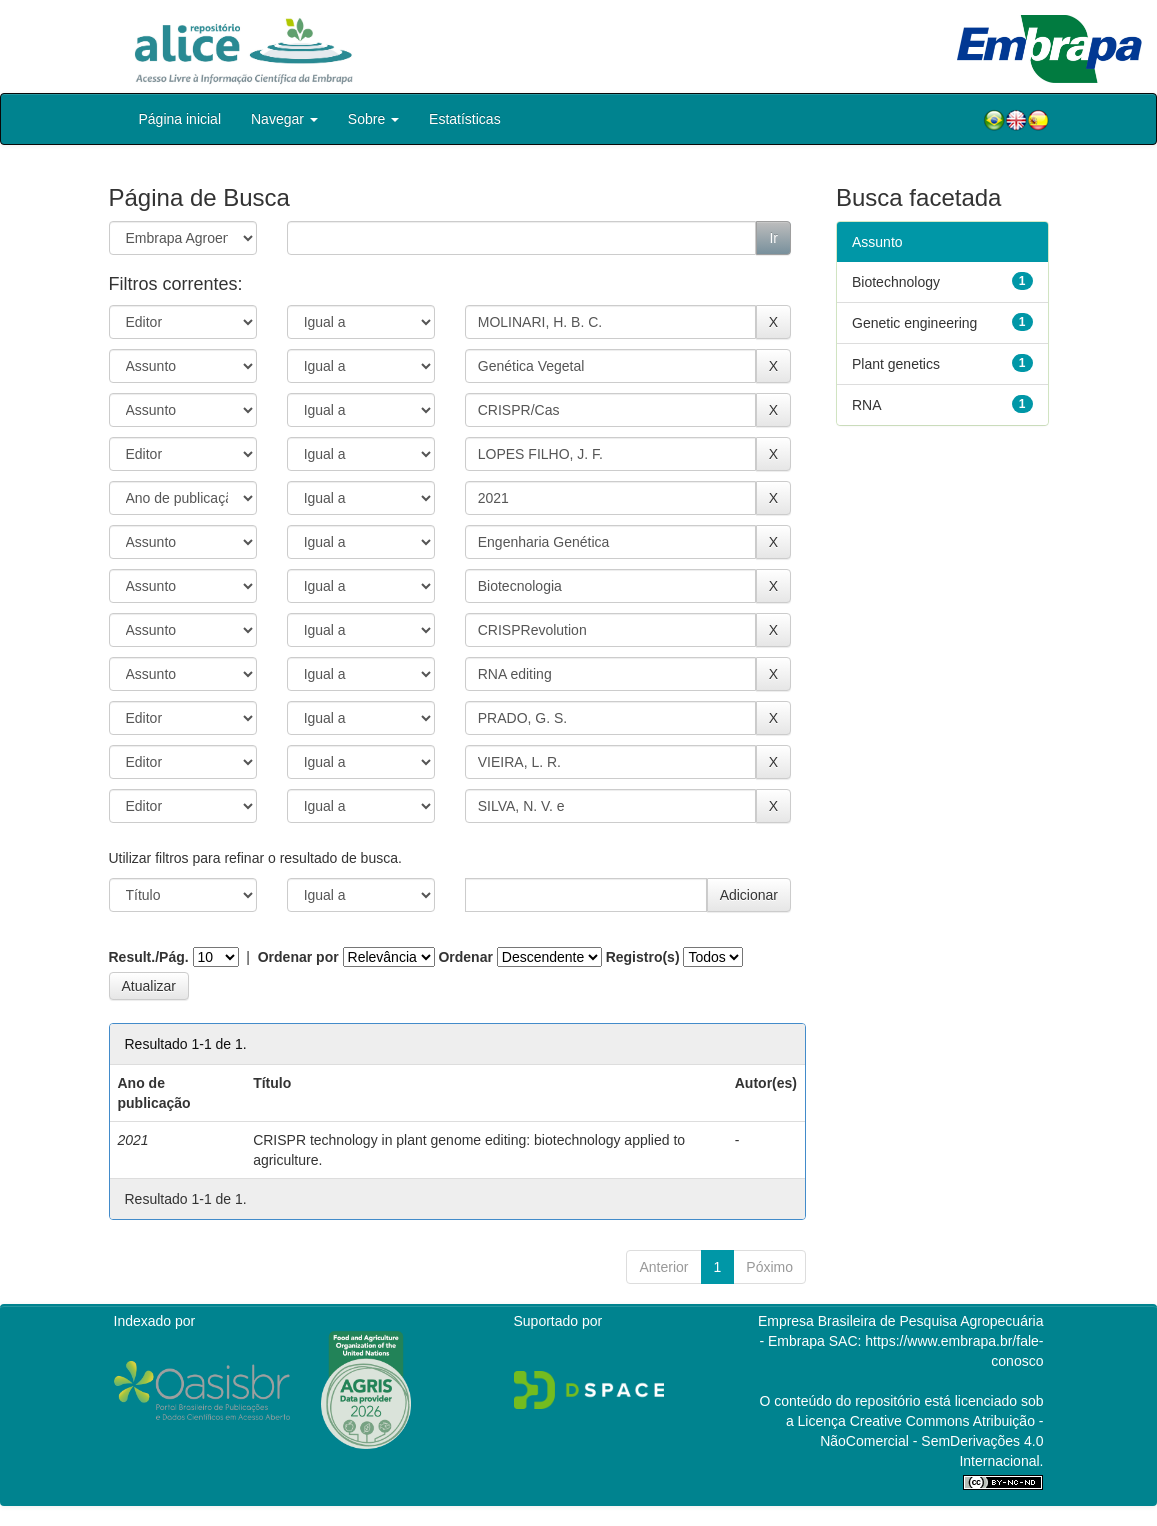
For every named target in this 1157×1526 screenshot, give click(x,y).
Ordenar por (298, 957)
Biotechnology (896, 282)
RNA (867, 405)
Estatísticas (465, 119)
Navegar (284, 119)
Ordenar (465, 957)
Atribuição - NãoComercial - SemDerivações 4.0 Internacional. (931, 1441)
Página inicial (180, 119)
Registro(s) (643, 957)
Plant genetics (896, 364)
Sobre (373, 119)
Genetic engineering (914, 323)
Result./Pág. (149, 957)
